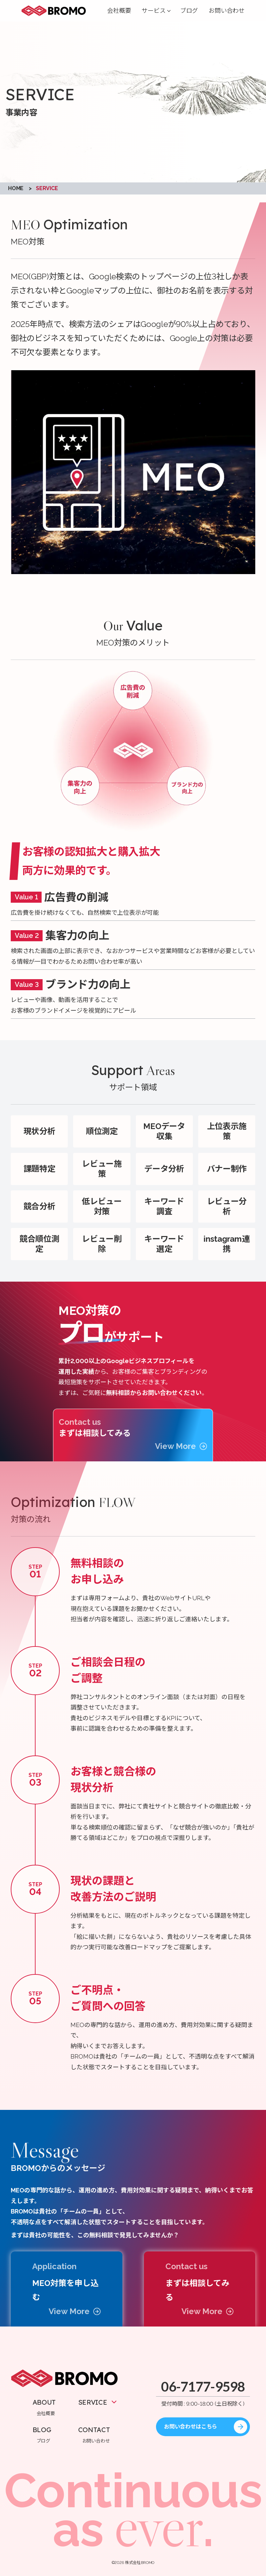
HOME (15, 188)
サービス (153, 10)
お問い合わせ (227, 10)
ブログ (189, 10)
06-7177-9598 (203, 2386)
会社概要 (119, 10)
